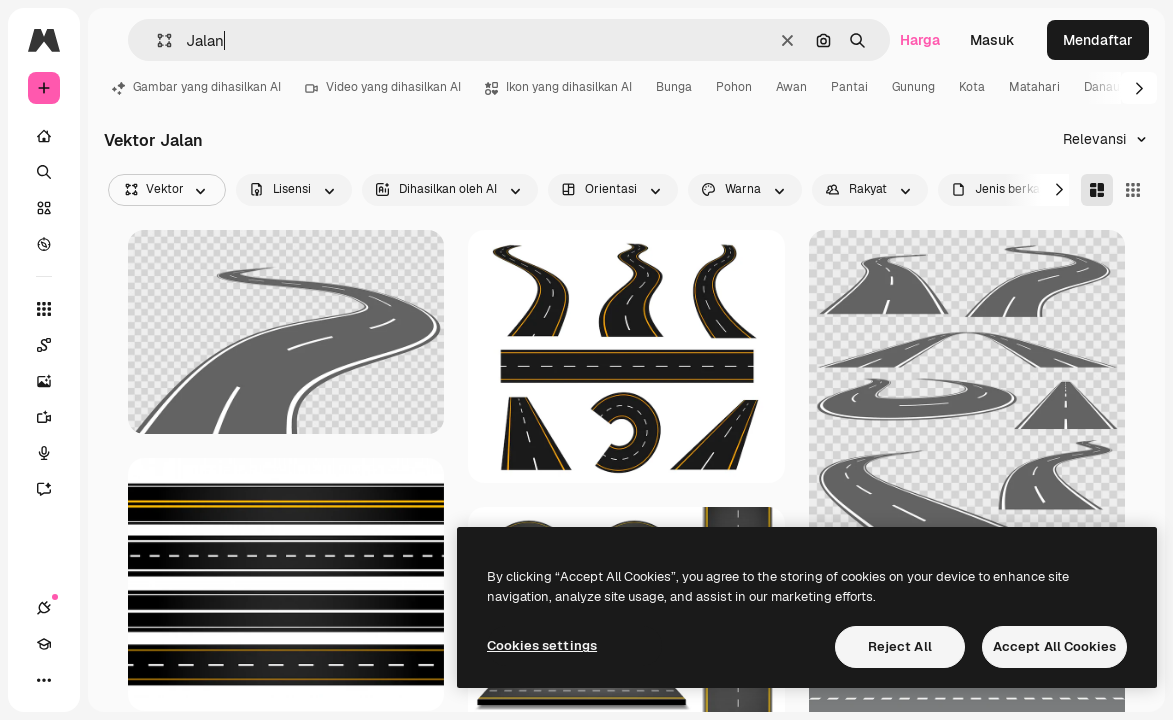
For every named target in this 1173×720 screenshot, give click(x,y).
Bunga (674, 87)
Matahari (1034, 87)
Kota (972, 87)
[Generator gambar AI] (54, 381)
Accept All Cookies (1054, 646)
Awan (791, 87)
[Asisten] (54, 489)
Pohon (734, 87)
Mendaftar (1098, 40)
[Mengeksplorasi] (44, 244)
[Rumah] (44, 136)
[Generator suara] (54, 453)
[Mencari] (44, 172)
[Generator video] (54, 417)
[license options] (294, 190)
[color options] (745, 190)
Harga (920, 40)
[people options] (870, 190)
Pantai (849, 87)
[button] (156, 40)
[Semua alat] (44, 309)
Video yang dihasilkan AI (383, 87)
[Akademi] (44, 644)
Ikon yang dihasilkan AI (558, 87)
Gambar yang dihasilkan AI (196, 87)
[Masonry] (1097, 190)
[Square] (1133, 190)
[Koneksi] (44, 608)
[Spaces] (54, 345)
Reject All (900, 646)
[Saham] (44, 208)
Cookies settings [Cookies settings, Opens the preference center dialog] (542, 645)
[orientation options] (613, 190)
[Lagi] (44, 680)
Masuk (992, 40)
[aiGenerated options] (450, 190)
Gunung (913, 87)
